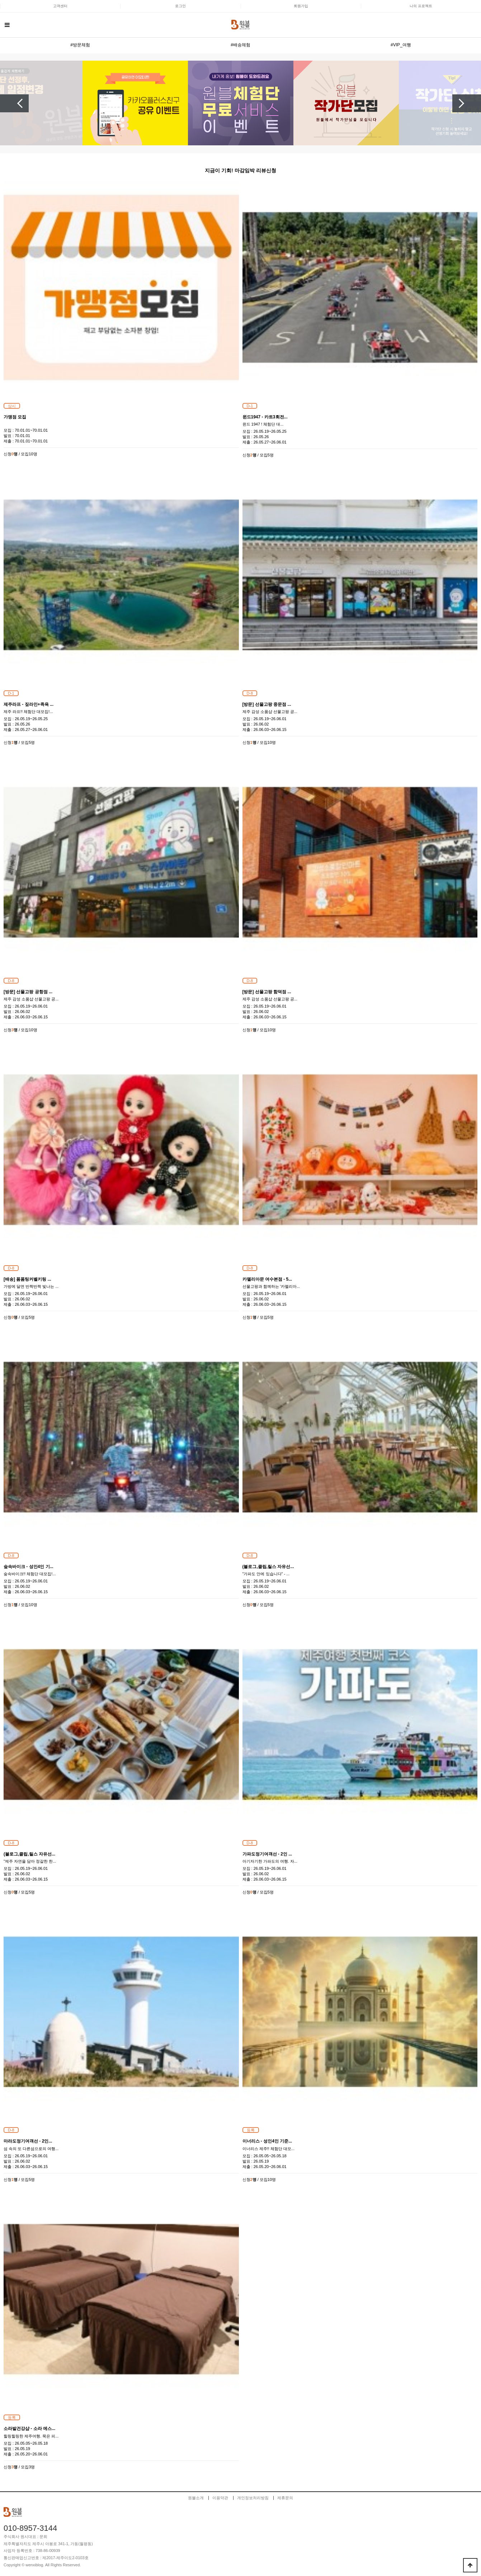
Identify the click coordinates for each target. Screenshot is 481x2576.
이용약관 (220, 2498)
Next (466, 103)
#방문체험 (80, 44)
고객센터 (60, 6)
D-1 (250, 406)
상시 (12, 406)
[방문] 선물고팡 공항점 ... (28, 991)
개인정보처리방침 (253, 2498)
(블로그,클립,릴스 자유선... (268, 1566)
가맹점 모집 (15, 416)
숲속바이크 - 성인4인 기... (28, 1566)
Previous (14, 103)
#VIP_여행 (401, 44)
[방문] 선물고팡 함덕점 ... (266, 991)
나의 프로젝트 (421, 6)
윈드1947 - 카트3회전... (265, 416)
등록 (251, 2130)
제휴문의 (285, 2498)
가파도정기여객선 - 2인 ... (267, 1854)
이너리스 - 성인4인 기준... (267, 2141)
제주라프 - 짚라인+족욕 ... (28, 704)
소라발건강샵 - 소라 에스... (29, 2428)
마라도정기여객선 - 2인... (28, 2141)
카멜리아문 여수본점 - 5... (267, 1279)
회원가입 (301, 6)
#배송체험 (240, 44)
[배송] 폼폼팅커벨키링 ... (27, 1279)
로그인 (180, 6)
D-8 (250, 693)
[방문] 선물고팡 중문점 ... (266, 704)
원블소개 (196, 2498)
